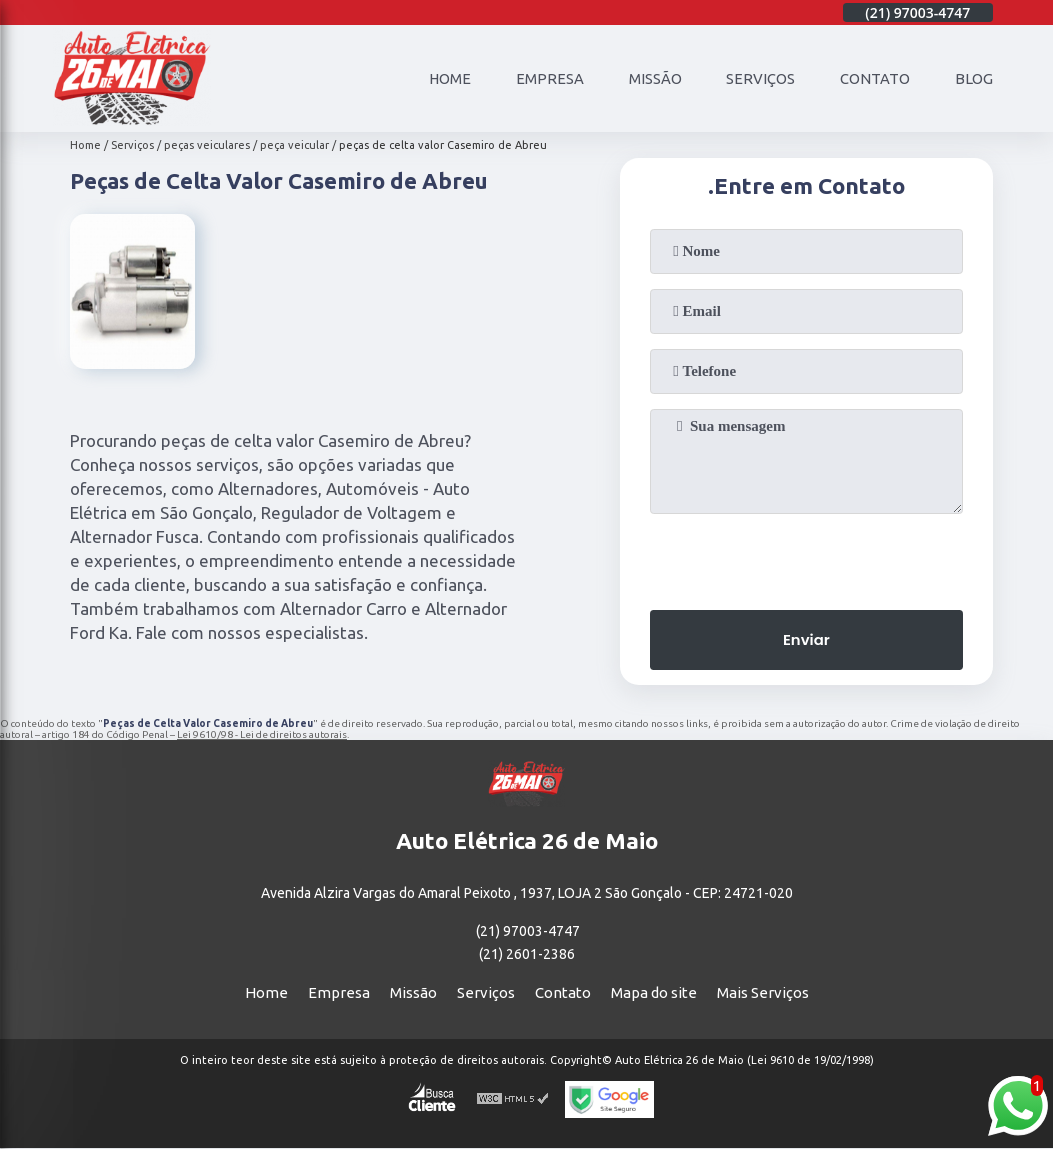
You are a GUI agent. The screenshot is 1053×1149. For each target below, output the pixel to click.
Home (448, 78)
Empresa (549, 78)
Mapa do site (654, 993)
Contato (875, 78)
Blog (974, 78)
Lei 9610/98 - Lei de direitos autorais (262, 734)
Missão (654, 78)
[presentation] (806, 556)
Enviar (806, 640)
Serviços (760, 78)
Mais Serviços (763, 993)
